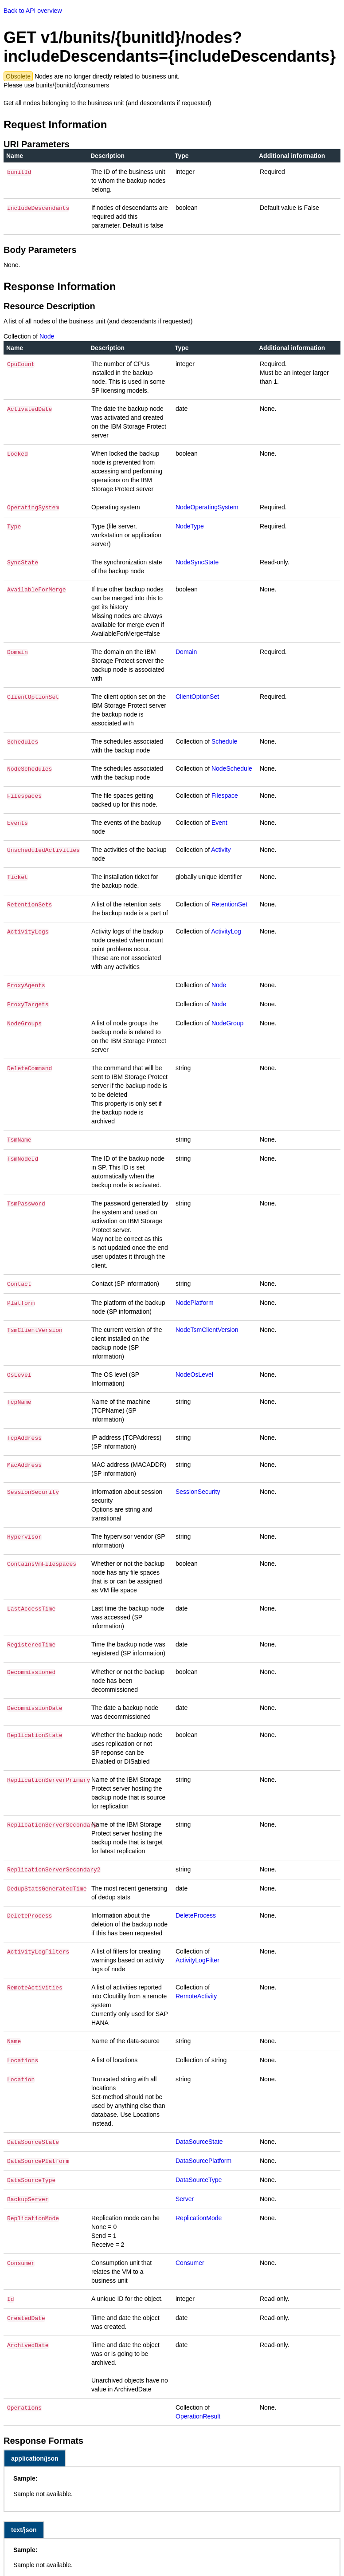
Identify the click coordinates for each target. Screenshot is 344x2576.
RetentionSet (229, 903)
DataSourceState (199, 2134)
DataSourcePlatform (203, 2152)
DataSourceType (199, 2170)
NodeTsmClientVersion (207, 1325)
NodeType (190, 525)
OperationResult (198, 2404)
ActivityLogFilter (197, 1954)
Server (185, 2189)
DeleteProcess (196, 1910)
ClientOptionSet (197, 695)
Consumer (190, 2252)
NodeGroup (227, 1020)
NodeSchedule (231, 767)
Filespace (224, 794)
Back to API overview (33, 10)
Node (46, 336)
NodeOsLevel (194, 1370)
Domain (186, 650)
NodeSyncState (197, 561)
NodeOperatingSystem (207, 507)
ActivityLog (226, 930)
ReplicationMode (199, 2207)
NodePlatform (195, 1298)
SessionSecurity (198, 1487)
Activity (221, 848)
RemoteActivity (196, 1990)
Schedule (224, 740)
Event (219, 821)
